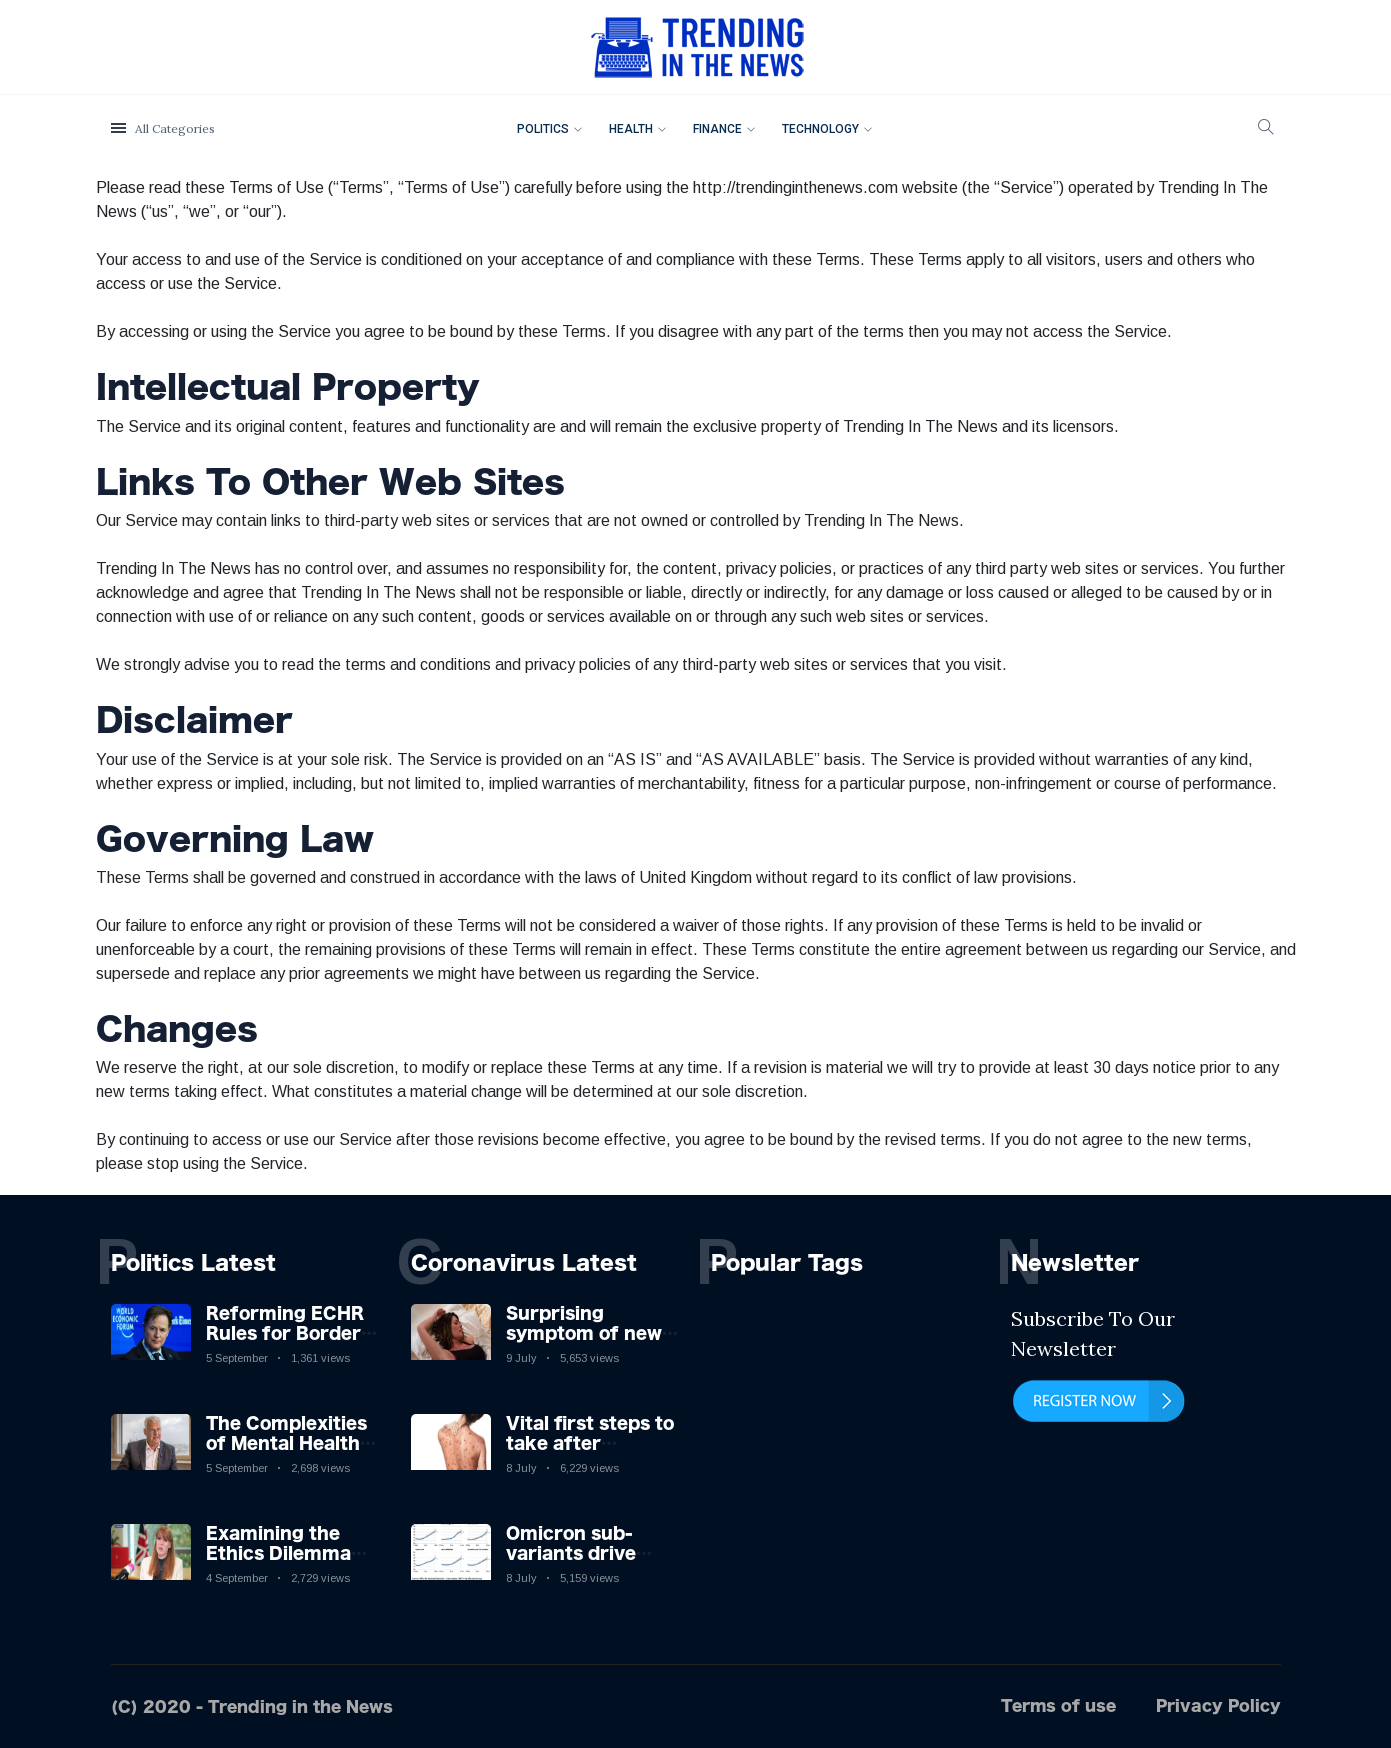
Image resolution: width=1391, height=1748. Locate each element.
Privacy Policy (1218, 1705)
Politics (543, 129)
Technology (820, 129)
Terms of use (1058, 1705)
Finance (717, 129)
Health (631, 129)
